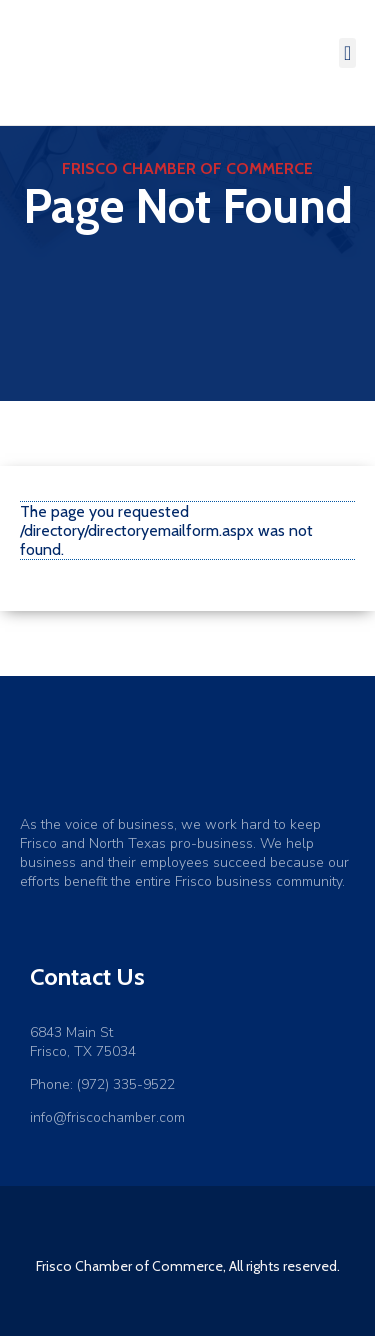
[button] (347, 53)
